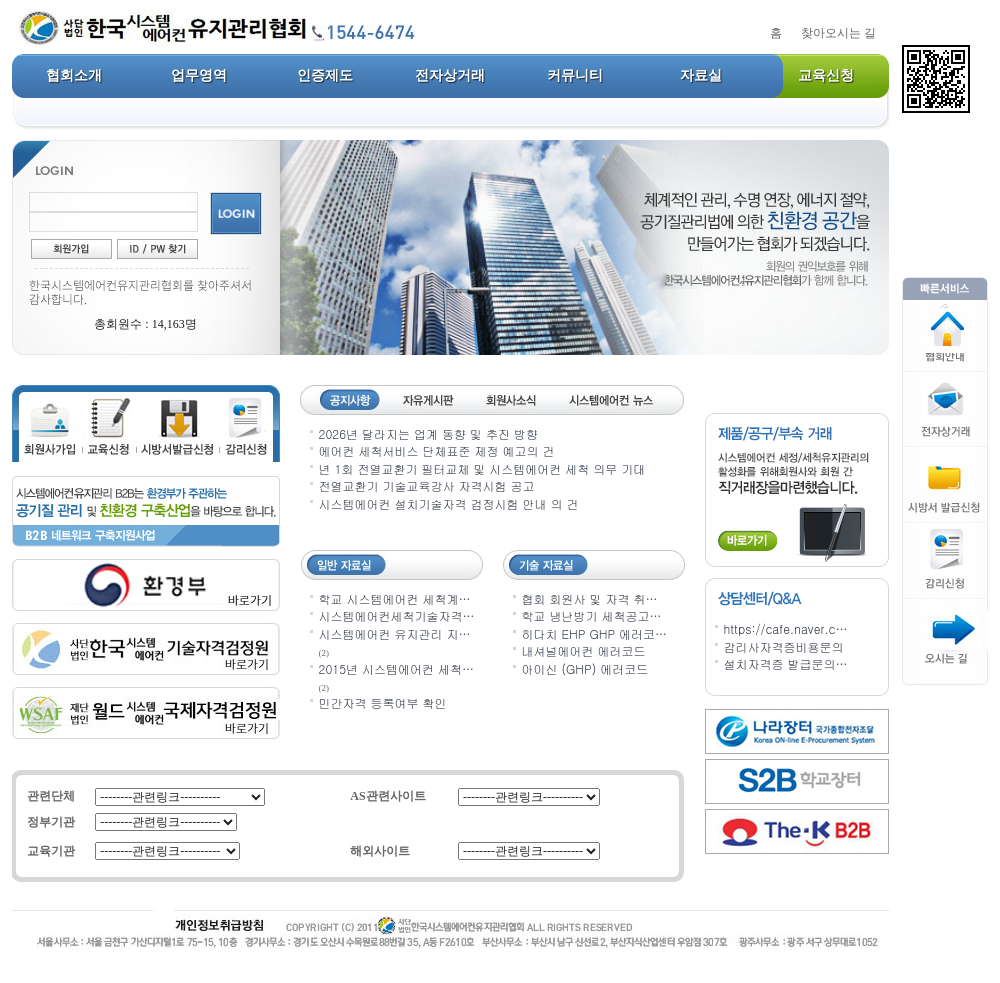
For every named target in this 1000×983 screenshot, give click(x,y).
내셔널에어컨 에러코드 (584, 650)
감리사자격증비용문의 (784, 646)
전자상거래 (450, 75)
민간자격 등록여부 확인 (383, 702)
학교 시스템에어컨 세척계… (395, 598)
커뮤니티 (575, 75)
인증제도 (325, 75)
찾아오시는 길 (838, 33)
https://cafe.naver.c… (786, 628)
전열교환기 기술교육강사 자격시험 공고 (427, 485)
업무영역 (199, 75)
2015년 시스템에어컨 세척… (397, 668)
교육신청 (826, 75)
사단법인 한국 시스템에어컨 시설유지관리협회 (245, 30)
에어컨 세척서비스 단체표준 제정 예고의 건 (437, 450)
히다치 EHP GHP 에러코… (595, 633)
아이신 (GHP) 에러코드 (585, 668)
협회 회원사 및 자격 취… (590, 598)
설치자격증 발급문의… (786, 663)
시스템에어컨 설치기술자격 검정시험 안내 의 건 (449, 503)
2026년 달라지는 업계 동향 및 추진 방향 (429, 433)
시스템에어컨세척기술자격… (397, 615)
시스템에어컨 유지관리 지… (395, 633)
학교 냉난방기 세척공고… (592, 615)
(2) (324, 653)
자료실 (701, 75)
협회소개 (74, 75)
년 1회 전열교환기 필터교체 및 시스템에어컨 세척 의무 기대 (482, 468)
